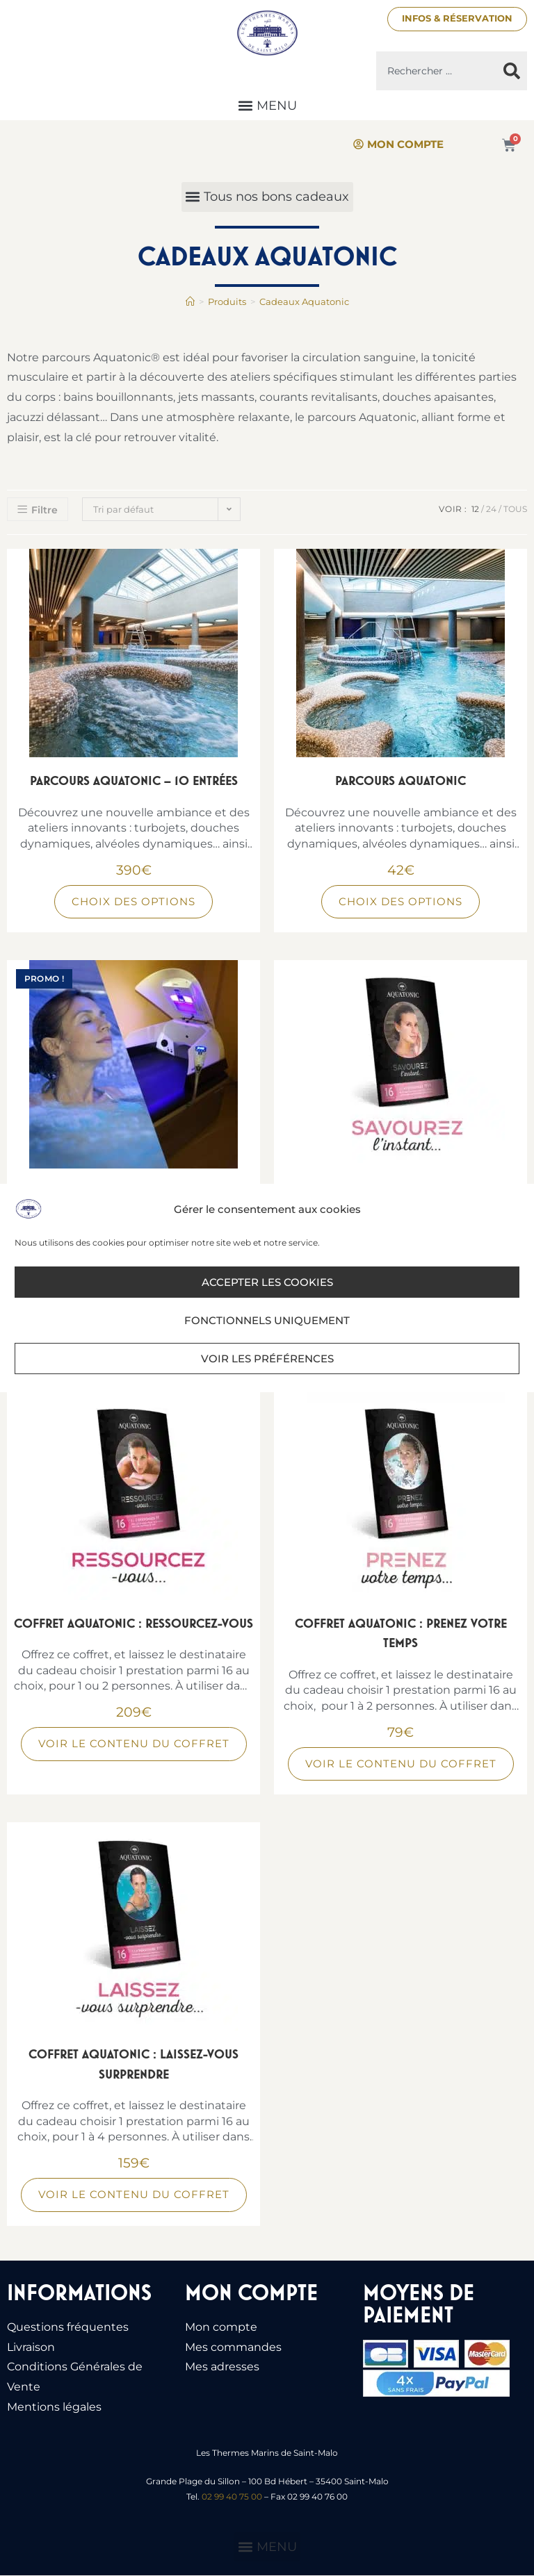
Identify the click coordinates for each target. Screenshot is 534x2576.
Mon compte (221, 2327)
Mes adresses (222, 2367)
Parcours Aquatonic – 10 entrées (134, 781)
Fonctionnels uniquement (267, 1320)
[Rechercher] (511, 71)
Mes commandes (233, 2347)
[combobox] (436, 71)
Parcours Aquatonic (400, 781)
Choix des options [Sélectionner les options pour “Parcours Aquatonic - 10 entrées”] (133, 901)
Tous (515, 509)
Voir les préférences (267, 1358)
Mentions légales (54, 2406)
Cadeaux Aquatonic (304, 301)
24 (491, 509)
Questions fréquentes (68, 2327)
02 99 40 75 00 (232, 2496)
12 (475, 509)
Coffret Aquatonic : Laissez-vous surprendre (133, 2065)
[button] (267, 106)
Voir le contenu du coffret (133, 1744)
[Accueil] (190, 301)
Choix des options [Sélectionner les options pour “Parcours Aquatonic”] (400, 901)
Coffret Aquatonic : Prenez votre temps (401, 1633)
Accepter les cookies (267, 1282)
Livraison (31, 2347)
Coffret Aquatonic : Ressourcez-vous (133, 1623)
